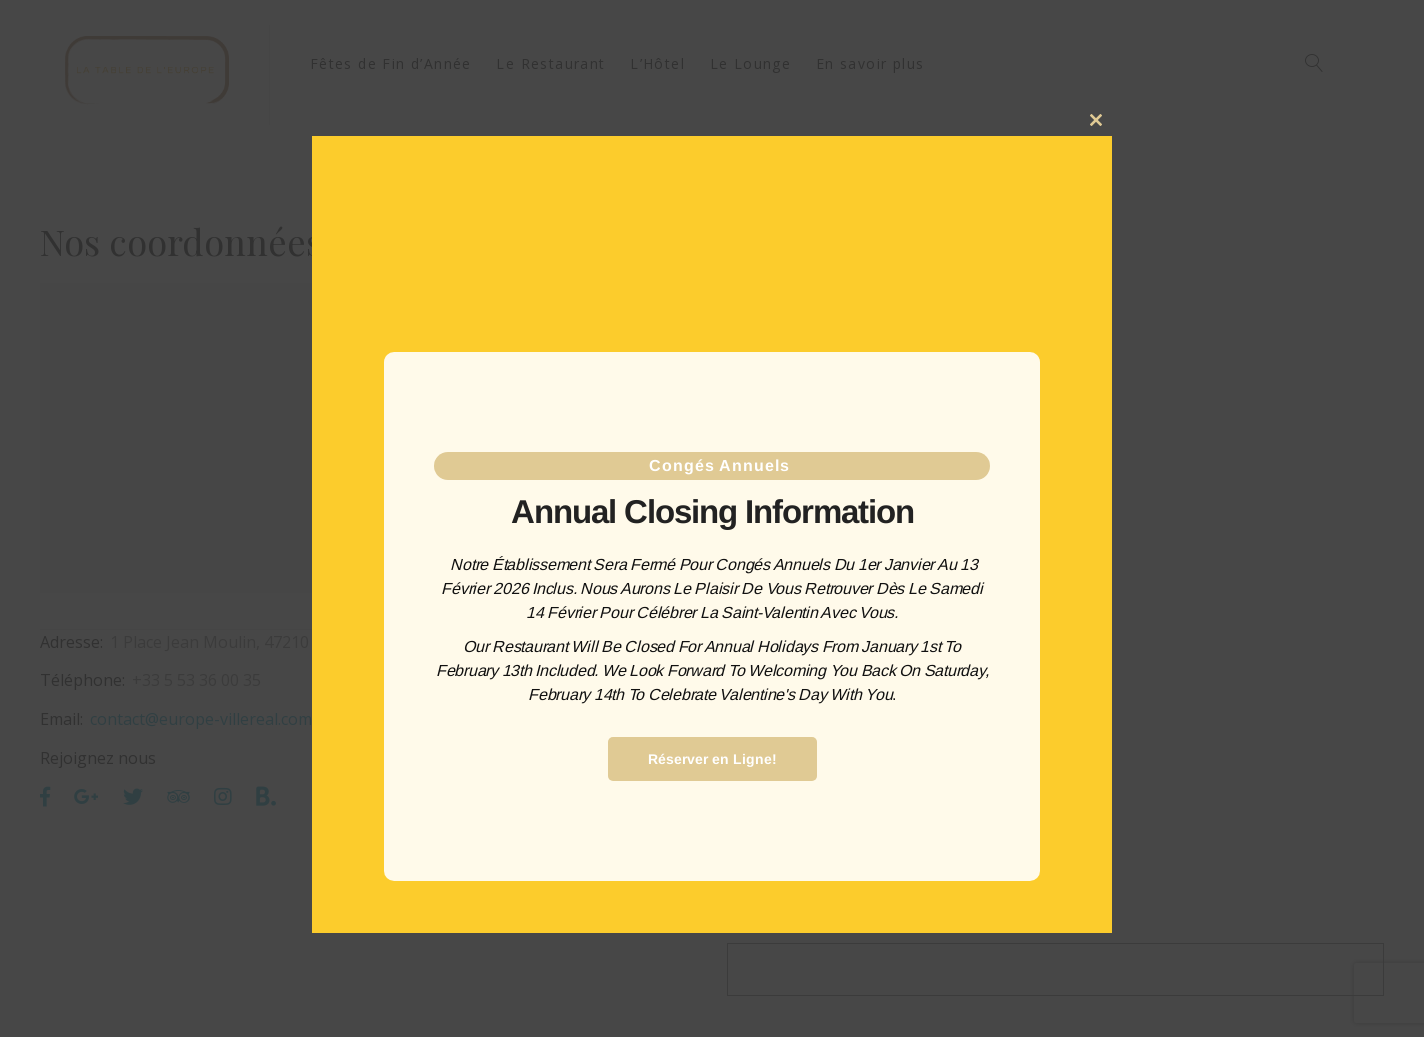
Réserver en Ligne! (712, 759)
